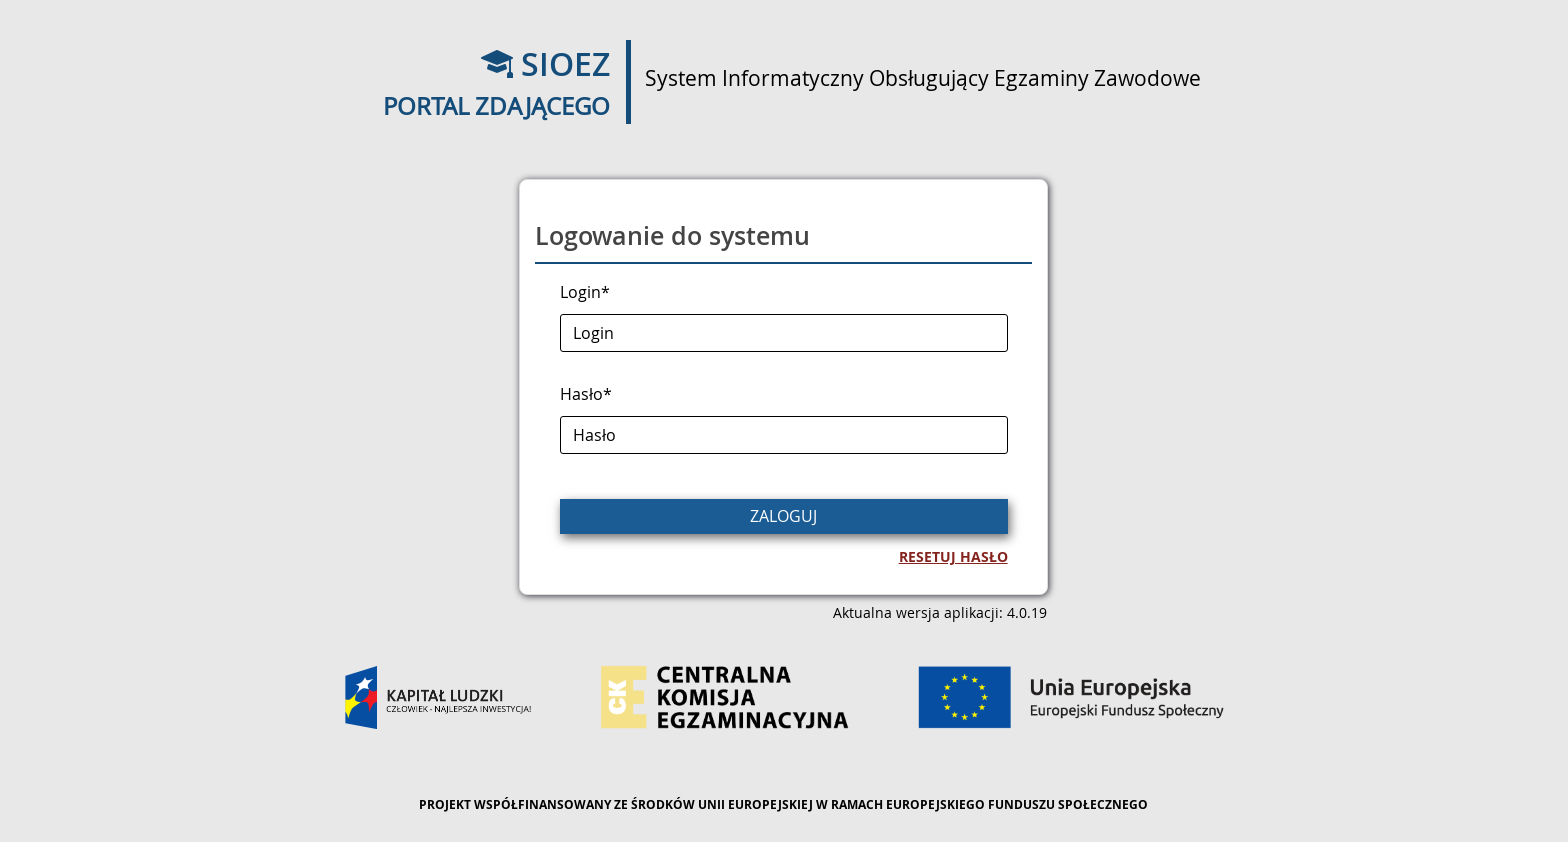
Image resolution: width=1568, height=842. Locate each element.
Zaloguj (783, 516)
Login (585, 292)
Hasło (586, 394)
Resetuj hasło (953, 557)
